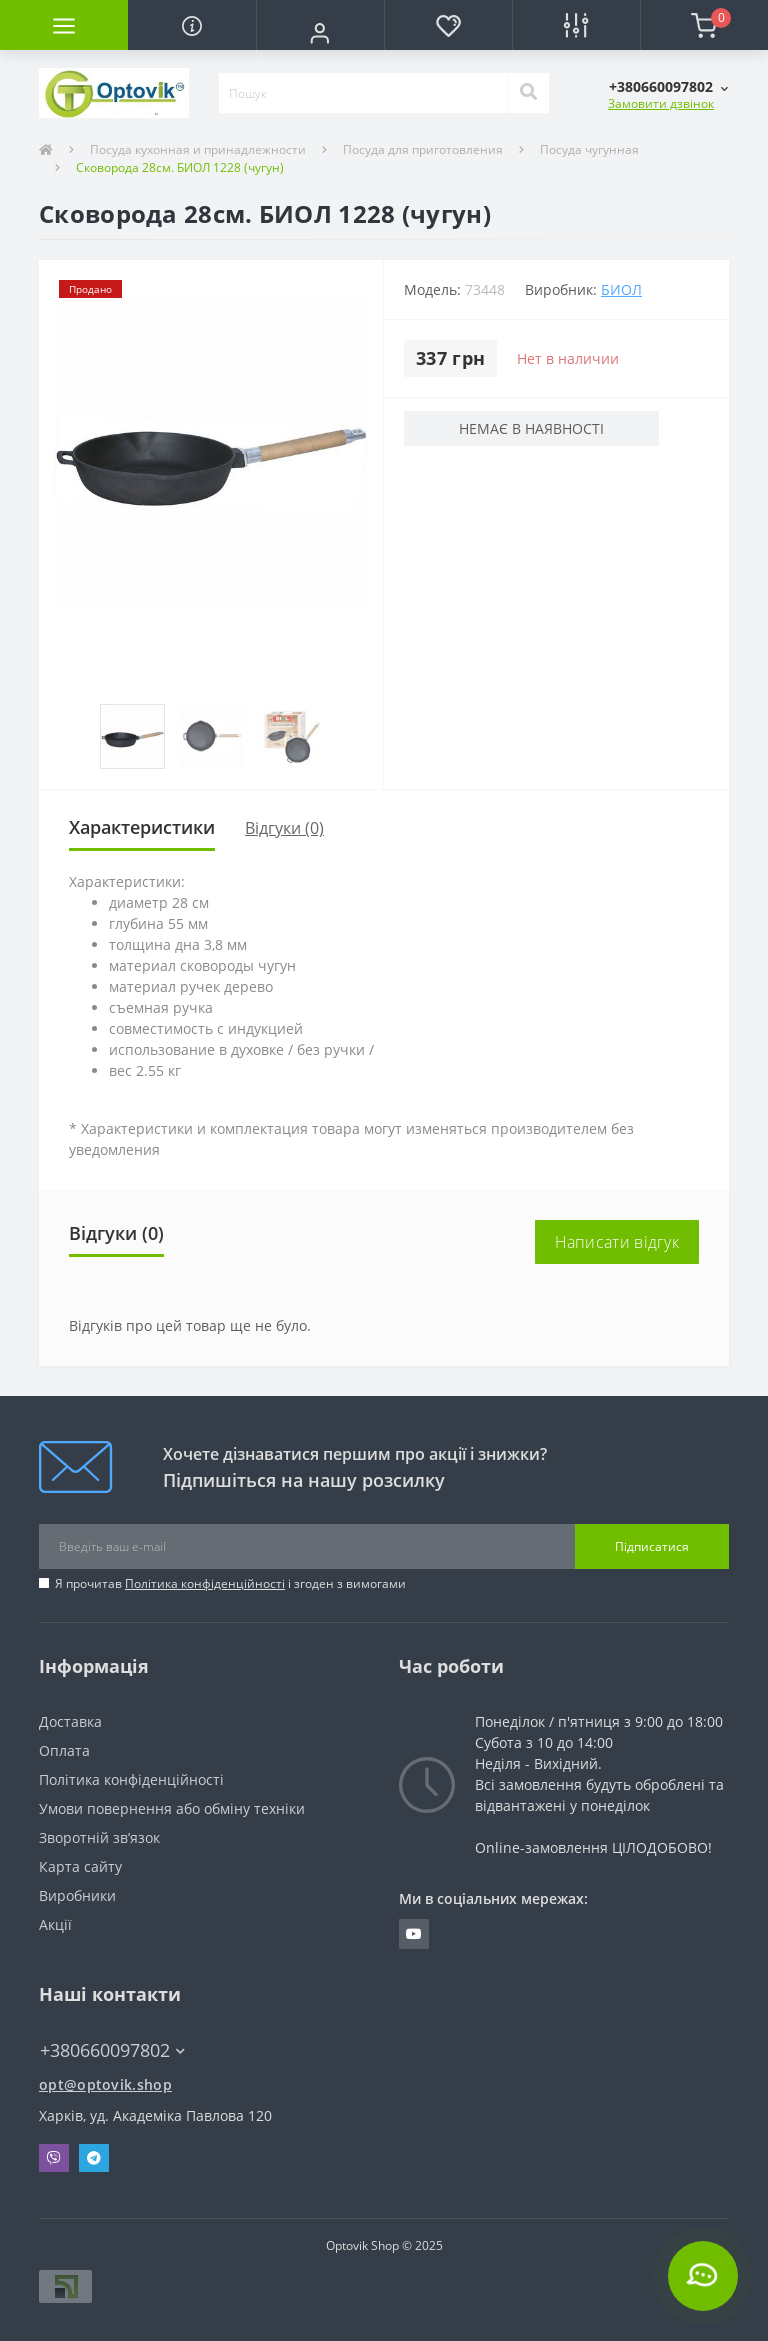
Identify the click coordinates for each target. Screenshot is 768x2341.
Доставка (70, 1721)
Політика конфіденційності (205, 1583)
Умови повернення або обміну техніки (172, 1808)
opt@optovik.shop (105, 2084)
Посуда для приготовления (423, 149)
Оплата (64, 1750)
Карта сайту (80, 1866)
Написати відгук (617, 1242)
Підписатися (652, 1546)
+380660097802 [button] (112, 2050)
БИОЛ (621, 289)
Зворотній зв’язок (99, 1837)
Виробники (77, 1895)
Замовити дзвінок (661, 103)
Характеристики (142, 827)
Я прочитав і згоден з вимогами (230, 1583)
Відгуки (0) (284, 828)
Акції (55, 1924)
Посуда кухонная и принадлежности (198, 149)
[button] (320, 33)
